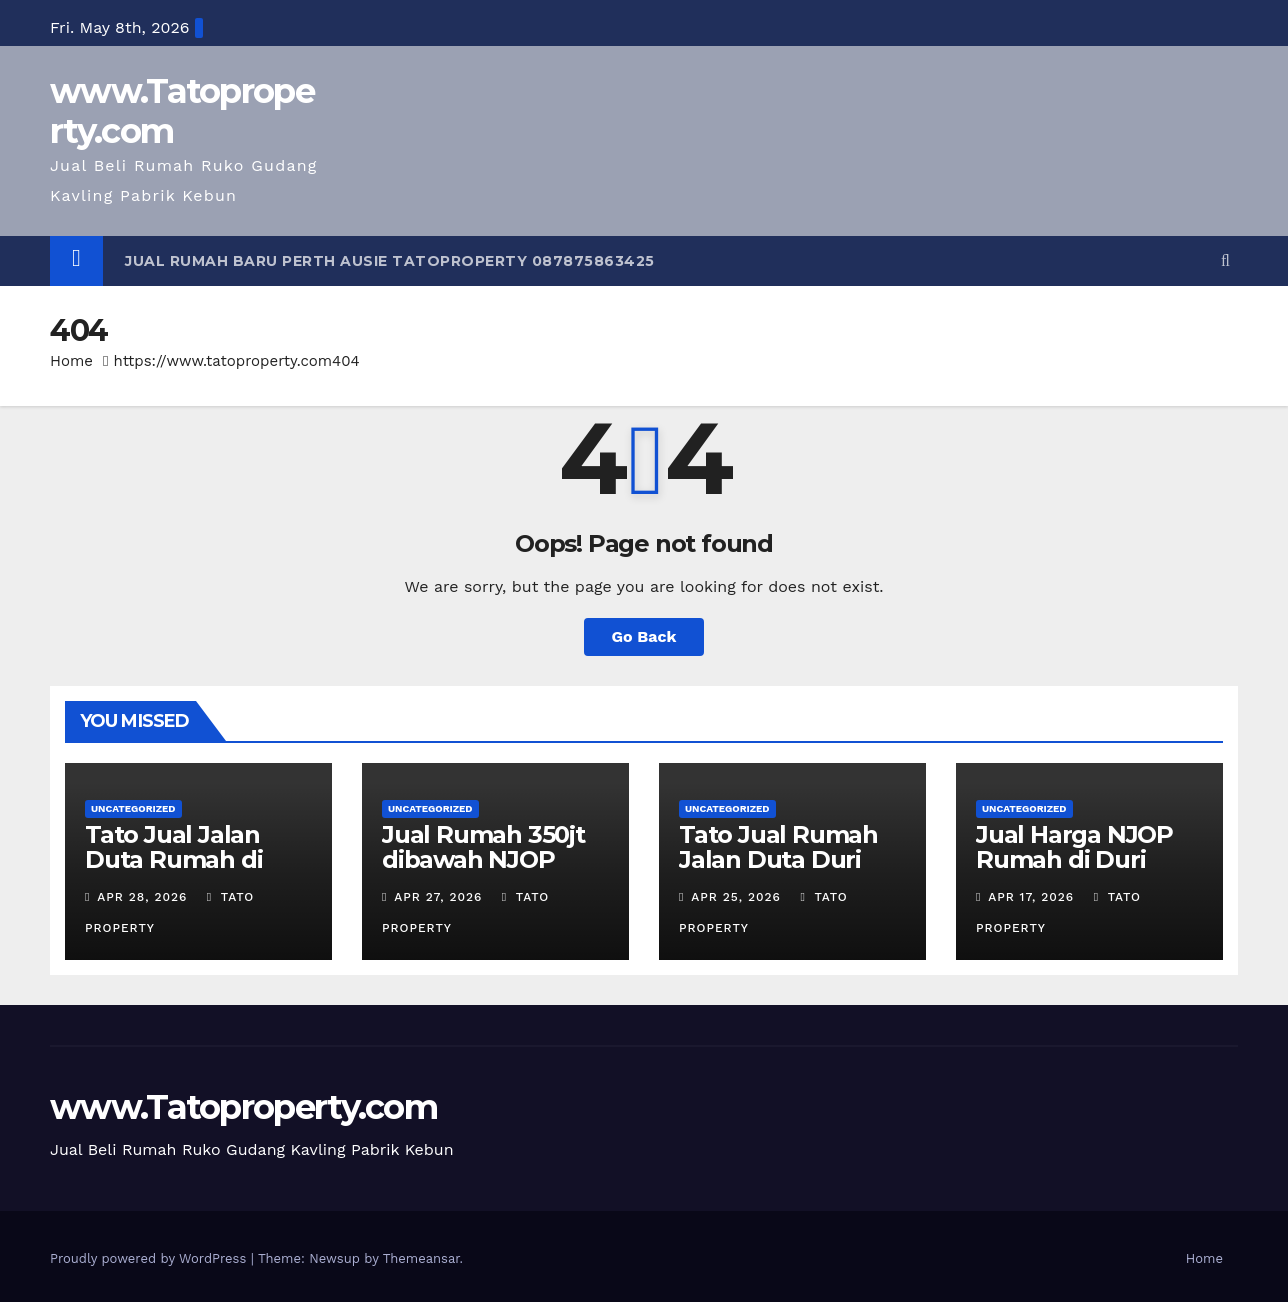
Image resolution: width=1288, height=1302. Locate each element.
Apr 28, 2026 (142, 897)
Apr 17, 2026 (1031, 897)
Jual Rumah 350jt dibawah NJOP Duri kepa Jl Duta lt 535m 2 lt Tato (494, 872)
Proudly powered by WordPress (150, 1258)
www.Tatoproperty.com (182, 111)
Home (71, 361)
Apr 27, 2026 (438, 897)
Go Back (644, 636)
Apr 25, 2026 (736, 897)
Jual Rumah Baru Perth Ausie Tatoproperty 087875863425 (390, 261)
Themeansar (421, 1258)
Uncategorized (133, 808)
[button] (1225, 260)
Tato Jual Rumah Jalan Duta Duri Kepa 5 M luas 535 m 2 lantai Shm (782, 872)
